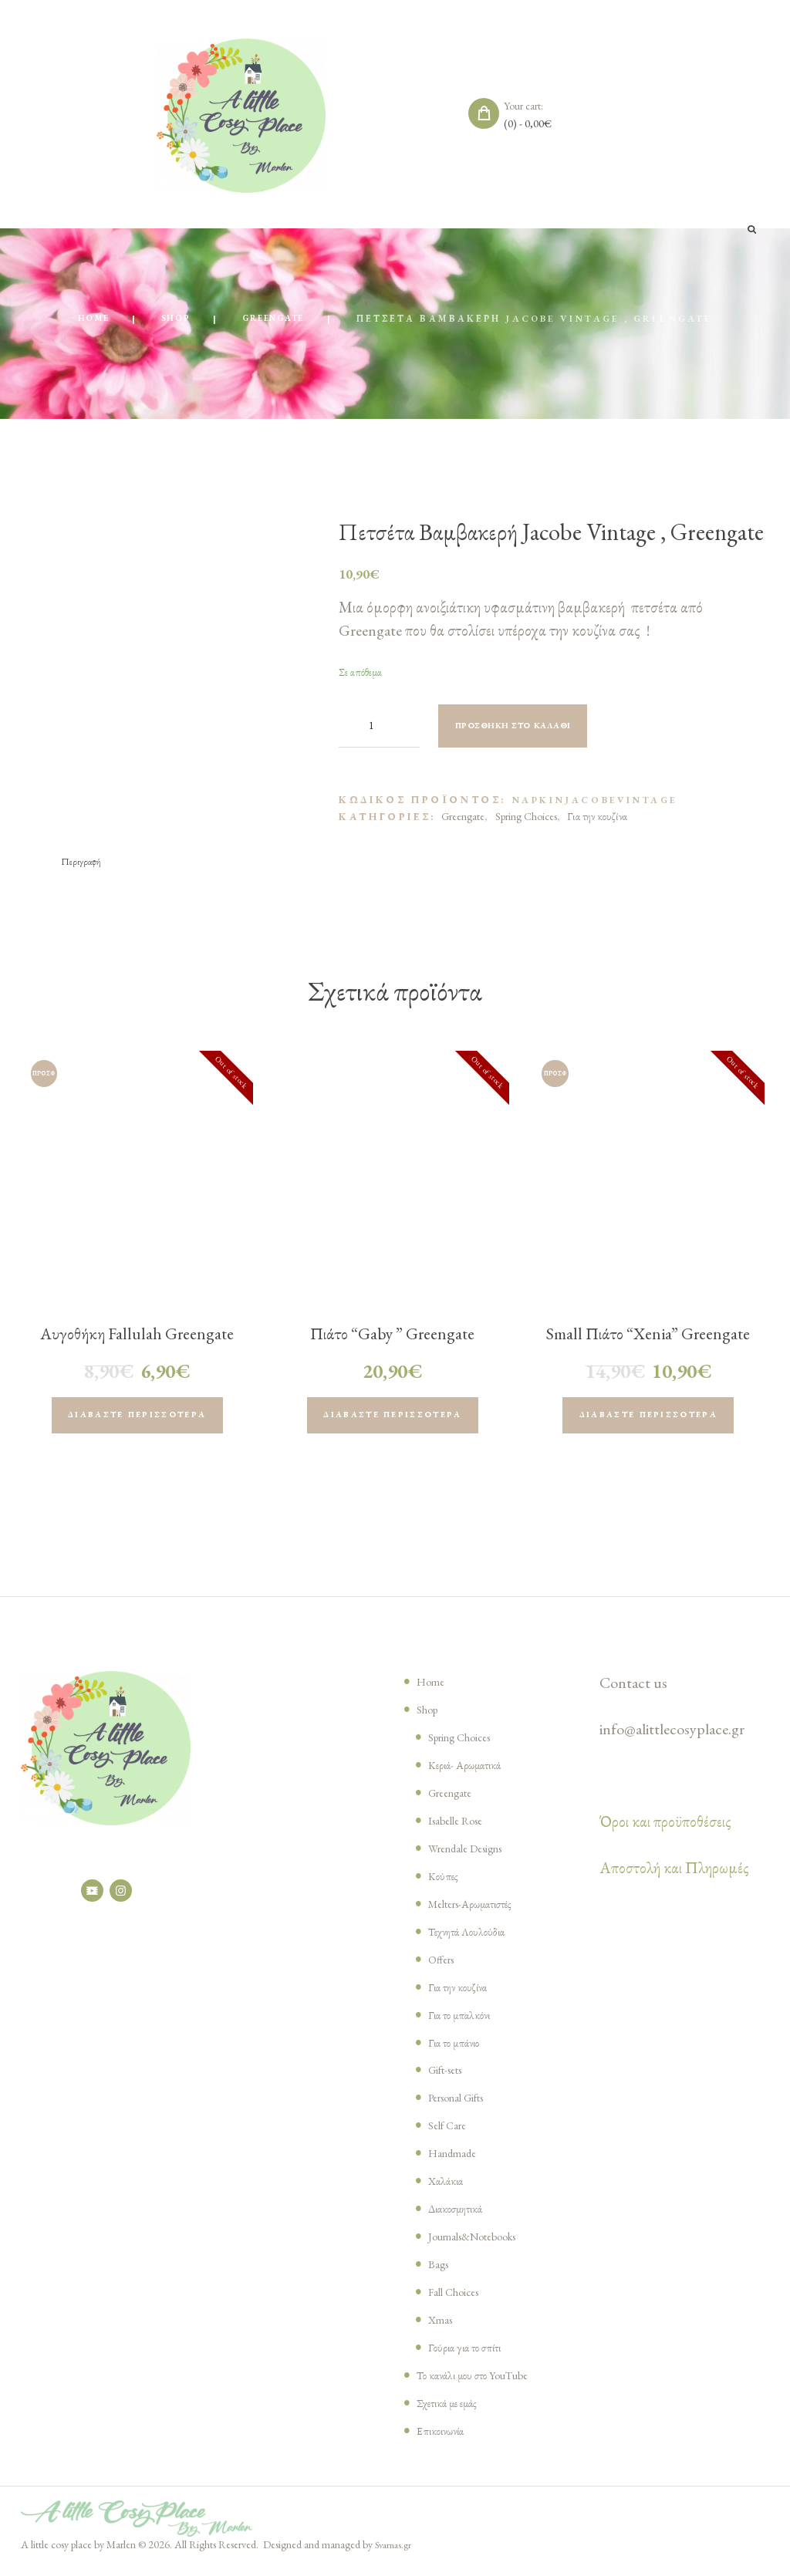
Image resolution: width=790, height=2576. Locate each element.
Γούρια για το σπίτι (471, 2355)
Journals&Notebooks (486, 2244)
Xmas (442, 2327)
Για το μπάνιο (458, 2050)
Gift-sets (451, 2078)
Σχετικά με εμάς (454, 2410)
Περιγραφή (84, 863)
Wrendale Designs (476, 1856)
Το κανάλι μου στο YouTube (484, 2383)
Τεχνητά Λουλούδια (473, 1939)
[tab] (83, 864)
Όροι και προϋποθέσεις (665, 1830)
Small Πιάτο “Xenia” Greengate (648, 1348)
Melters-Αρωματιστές (481, 1911)
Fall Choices (460, 2299)
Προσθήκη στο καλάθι (530, 728)
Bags (441, 2272)
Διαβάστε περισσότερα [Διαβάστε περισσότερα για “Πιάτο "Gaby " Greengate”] (392, 1421)
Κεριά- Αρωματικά (471, 1772)
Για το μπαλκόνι (464, 2022)
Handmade (457, 2160)
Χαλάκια (448, 2188)
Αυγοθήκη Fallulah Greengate (137, 1336)
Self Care (451, 2133)
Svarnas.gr (396, 2554)
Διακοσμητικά (462, 2216)
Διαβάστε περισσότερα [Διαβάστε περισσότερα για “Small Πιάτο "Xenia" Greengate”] (648, 1421)
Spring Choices (526, 818)
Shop (170, 320)
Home (81, 320)
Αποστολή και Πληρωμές (674, 1876)
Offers (444, 1967)
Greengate (279, 320)
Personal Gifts (466, 2106)
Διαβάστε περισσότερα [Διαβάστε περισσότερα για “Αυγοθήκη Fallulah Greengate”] (137, 1421)
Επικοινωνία (444, 2438)
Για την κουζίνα (597, 818)
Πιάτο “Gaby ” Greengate (392, 1336)
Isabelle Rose (463, 1828)
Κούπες (445, 1883)
